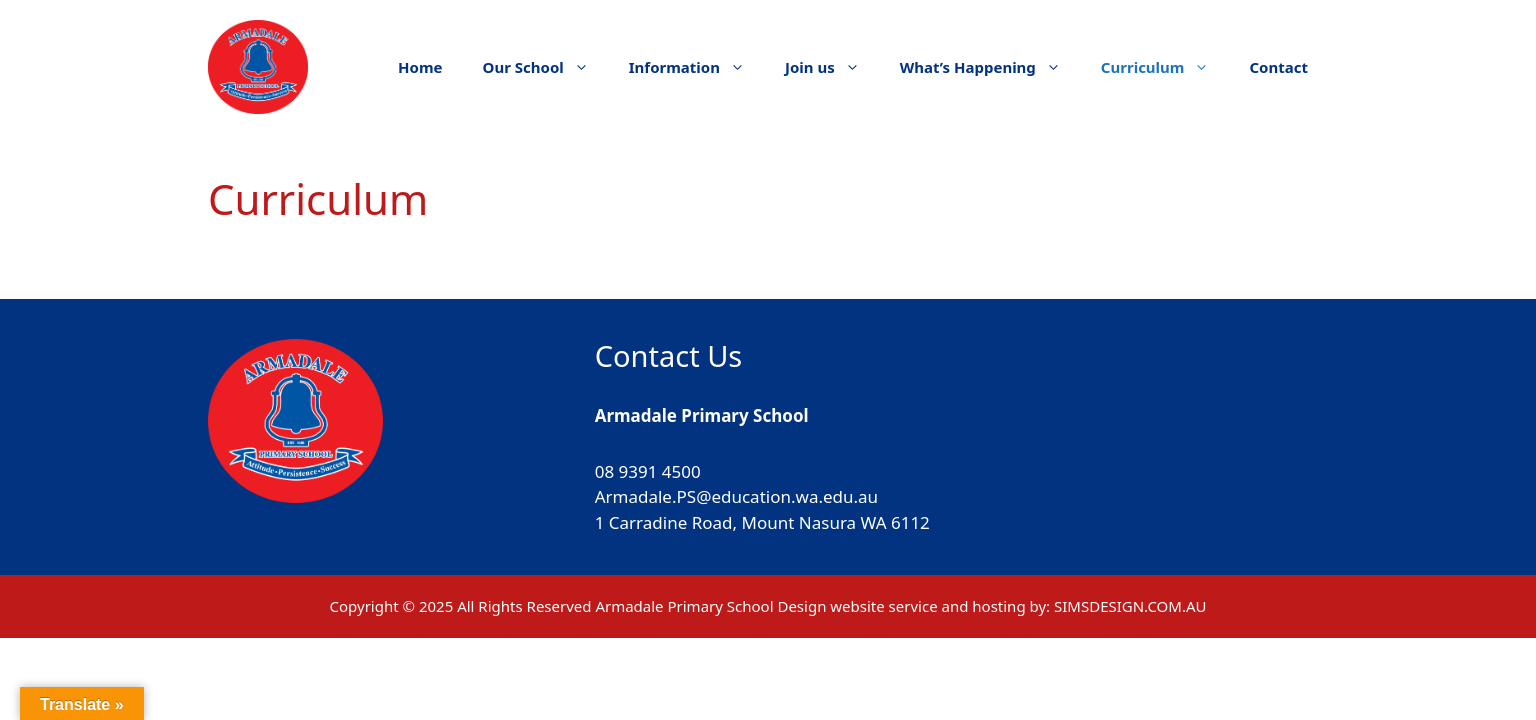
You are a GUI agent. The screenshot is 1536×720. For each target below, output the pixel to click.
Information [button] (697, 67)
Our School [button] (546, 67)
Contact (1278, 67)
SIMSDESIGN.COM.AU (1130, 606)
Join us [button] (832, 67)
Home (420, 67)
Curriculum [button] (1165, 67)
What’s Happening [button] (990, 67)
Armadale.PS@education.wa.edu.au (736, 496)
